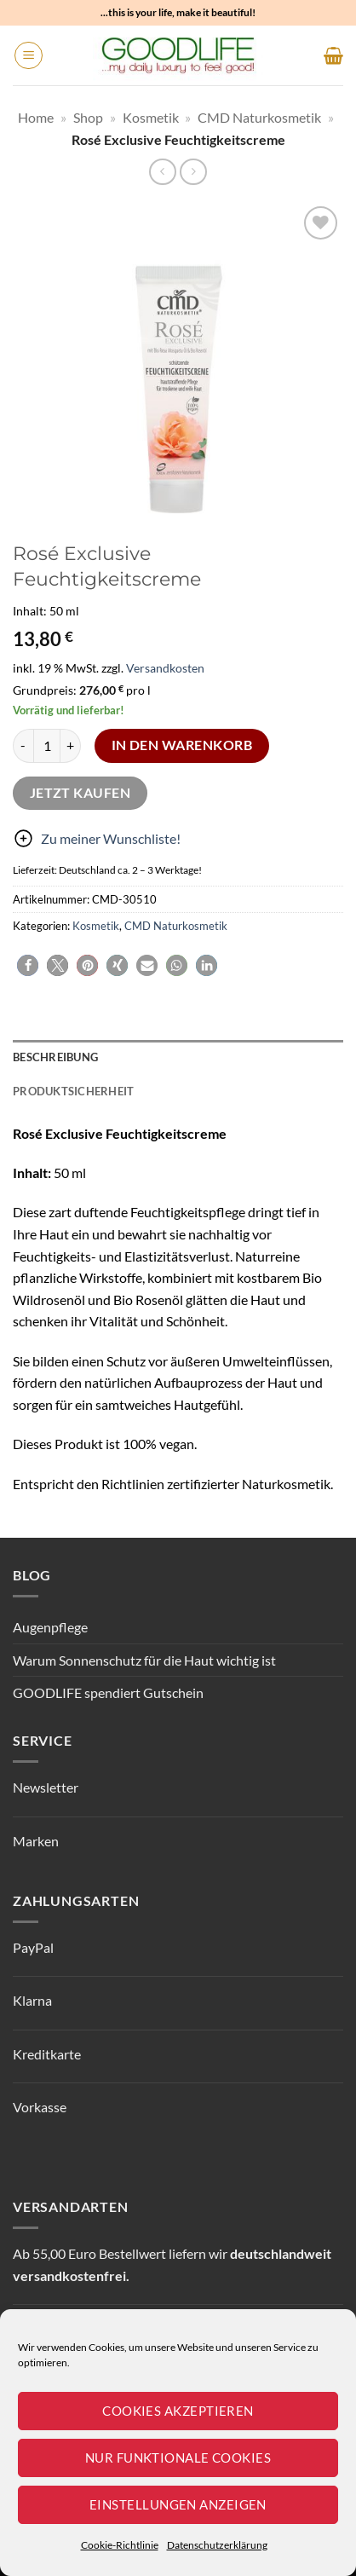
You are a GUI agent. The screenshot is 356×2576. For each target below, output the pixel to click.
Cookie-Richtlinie (119, 2544)
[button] (28, 55)
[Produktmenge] (46, 746)
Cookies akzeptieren (178, 2410)
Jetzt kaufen (80, 792)
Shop (88, 117)
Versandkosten (165, 668)
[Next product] (162, 172)
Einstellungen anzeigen (178, 2504)
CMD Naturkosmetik (259, 117)
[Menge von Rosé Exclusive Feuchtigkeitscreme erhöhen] (70, 746)
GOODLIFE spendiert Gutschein (108, 1692)
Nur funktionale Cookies (178, 2457)
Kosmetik (151, 117)
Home (36, 117)
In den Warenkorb (182, 745)
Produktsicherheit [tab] (73, 1091)
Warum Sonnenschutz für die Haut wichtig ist (144, 1660)
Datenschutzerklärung (217, 2544)
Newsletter (45, 1787)
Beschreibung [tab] (55, 1057)
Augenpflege (50, 1627)
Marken (36, 1841)
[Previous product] (193, 172)
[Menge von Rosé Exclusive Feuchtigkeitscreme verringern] (23, 746)
